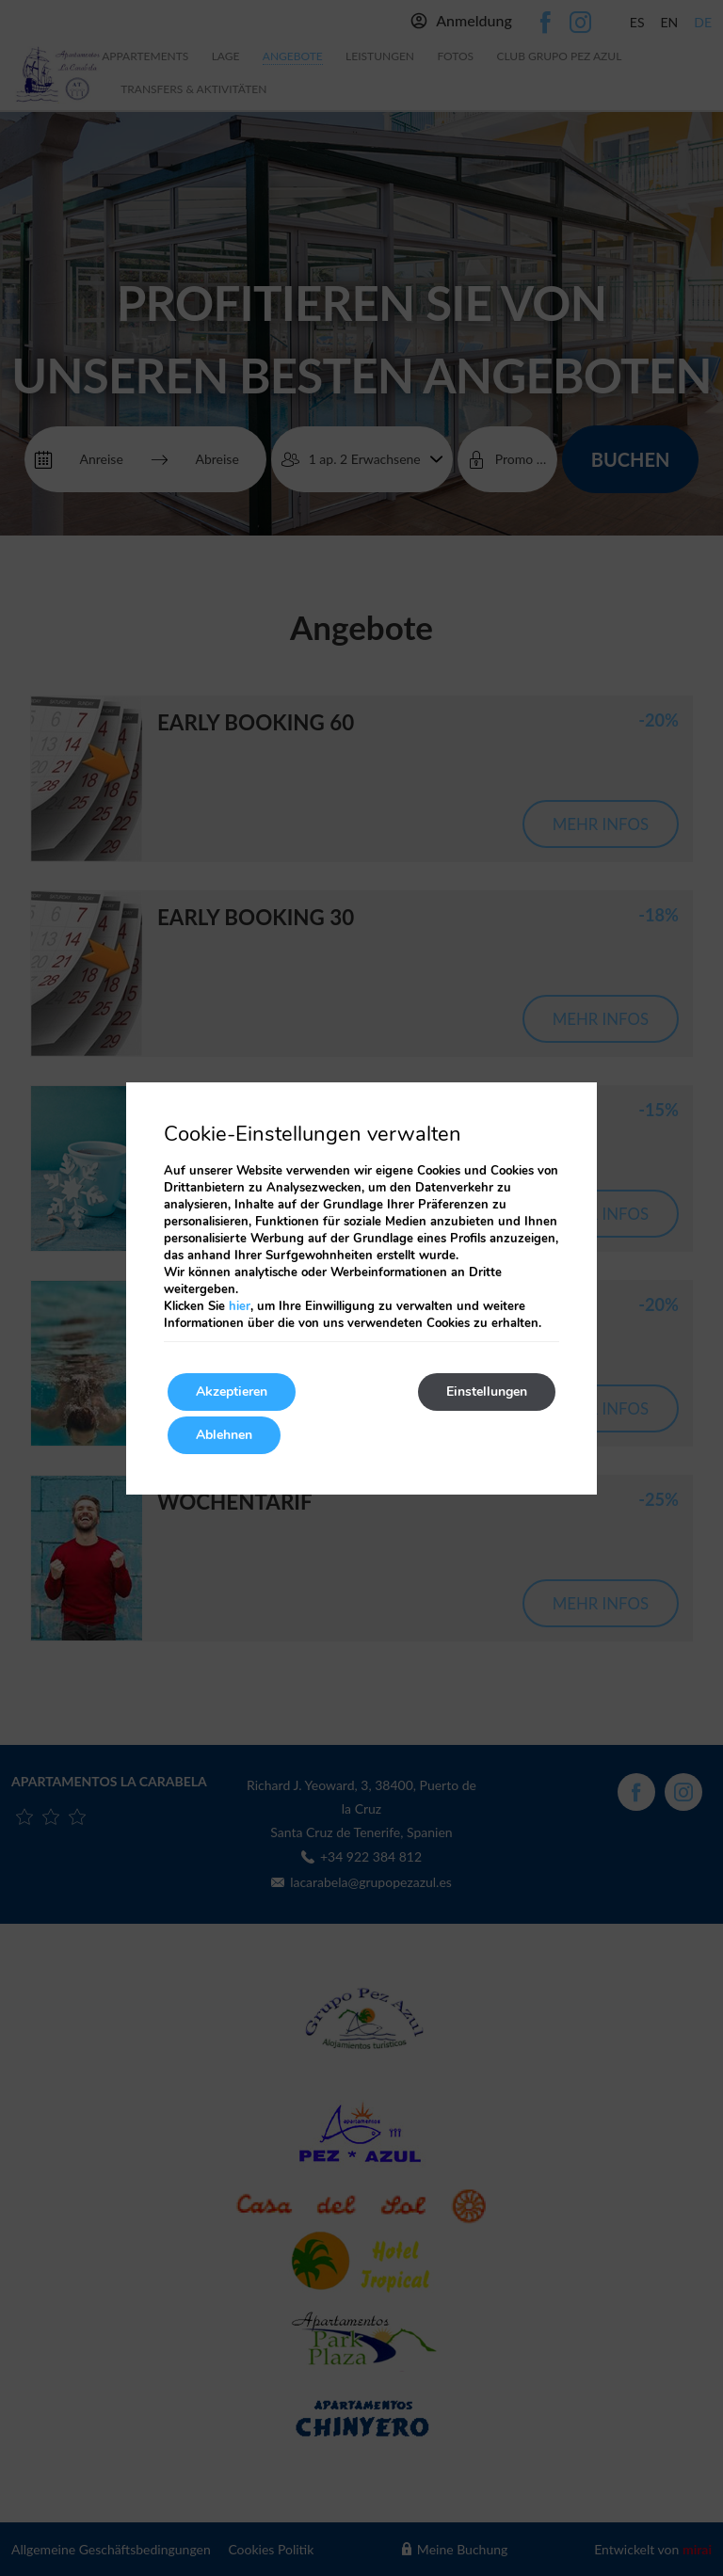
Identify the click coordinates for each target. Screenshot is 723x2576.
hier (239, 1306)
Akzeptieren (231, 1391)
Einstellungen (486, 1391)
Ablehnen (224, 1435)
